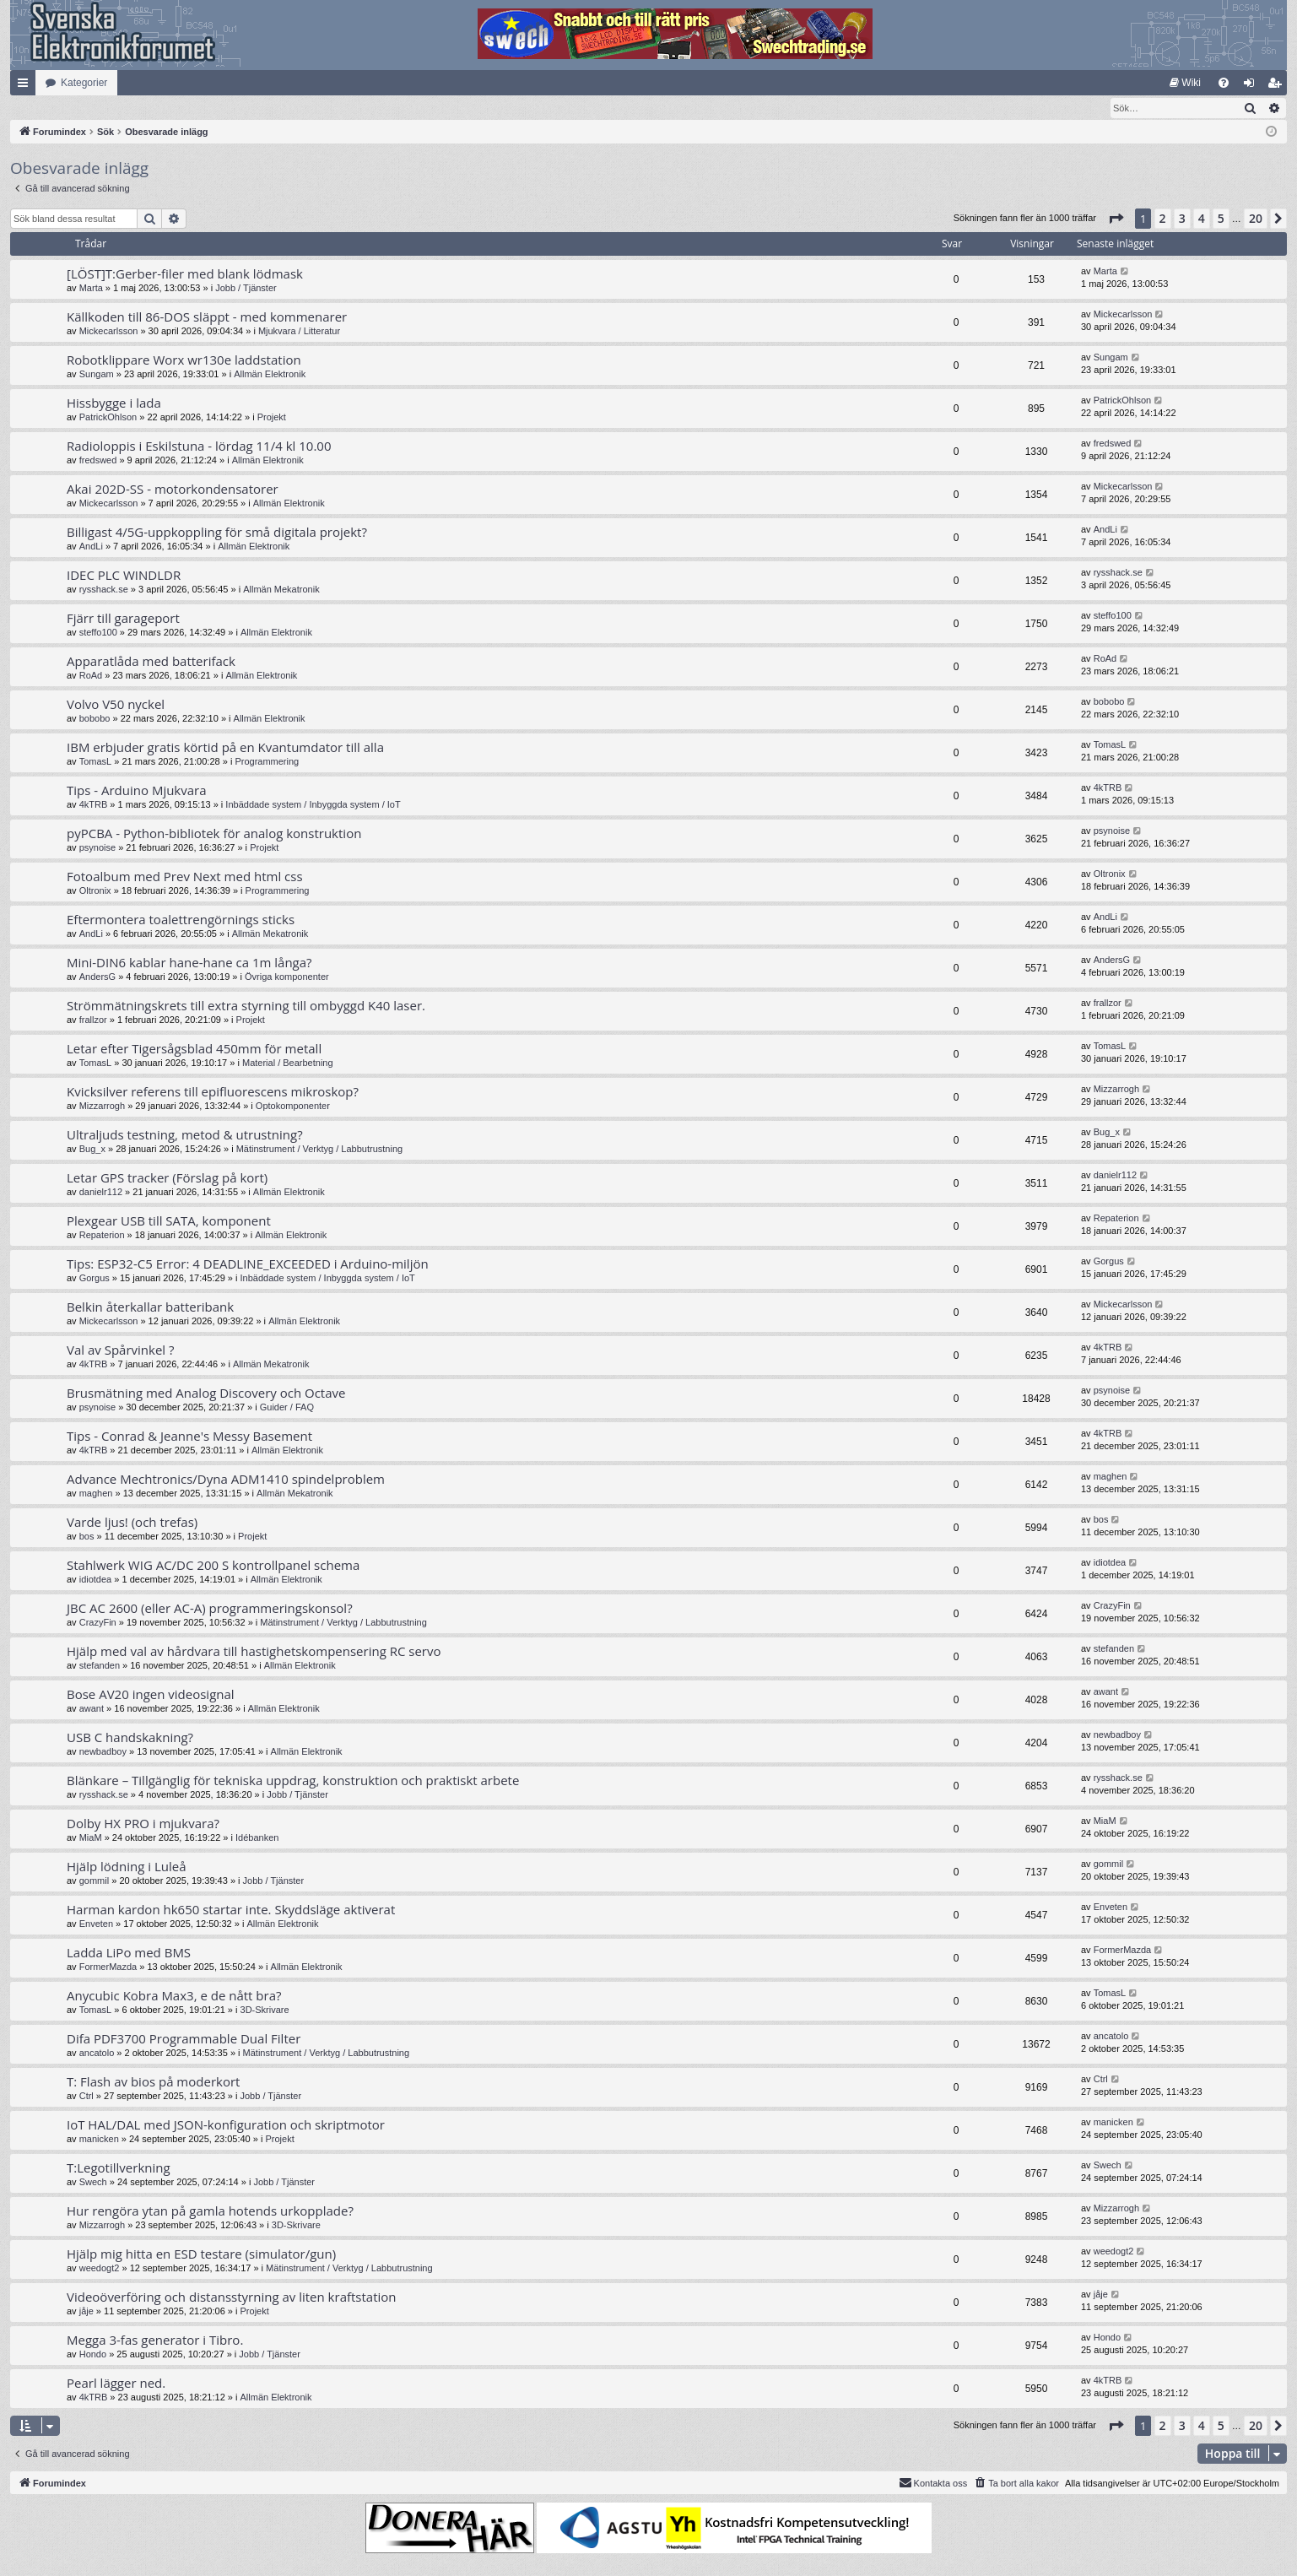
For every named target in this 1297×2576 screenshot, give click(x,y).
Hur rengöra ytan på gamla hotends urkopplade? (210, 2211)
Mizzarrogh (102, 1106)
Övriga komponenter (287, 977)
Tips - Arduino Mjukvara (137, 790)
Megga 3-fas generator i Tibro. (155, 2340)
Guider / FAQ (287, 1408)
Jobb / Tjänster (246, 289)
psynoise (97, 848)
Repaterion (102, 1236)
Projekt (271, 418)
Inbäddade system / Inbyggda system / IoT (312, 805)
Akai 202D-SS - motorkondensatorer (172, 489)
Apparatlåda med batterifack (151, 661)
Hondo (92, 2355)
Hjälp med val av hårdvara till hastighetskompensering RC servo (254, 1651)
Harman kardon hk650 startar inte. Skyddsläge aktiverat (231, 1910)
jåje (86, 2312)
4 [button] (1201, 219)
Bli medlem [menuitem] (1278, 86)
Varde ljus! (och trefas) (132, 1522)
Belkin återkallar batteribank (150, 1307)
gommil (94, 1881)
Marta (91, 289)
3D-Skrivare (264, 2010)
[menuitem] (1185, 82)
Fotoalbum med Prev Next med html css (185, 877)
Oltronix (95, 891)
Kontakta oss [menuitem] (933, 2483)
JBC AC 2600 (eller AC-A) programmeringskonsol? (210, 1608)
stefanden (99, 1666)
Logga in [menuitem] (1253, 86)
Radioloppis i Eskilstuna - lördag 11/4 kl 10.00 (199, 446)
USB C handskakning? (130, 1737)
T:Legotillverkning (118, 2168)
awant (91, 1709)
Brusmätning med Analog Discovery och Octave (206, 1393)
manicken (99, 2140)
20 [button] (1255, 219)
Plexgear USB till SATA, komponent (169, 1221)
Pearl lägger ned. (116, 2383)
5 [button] (1221, 219)
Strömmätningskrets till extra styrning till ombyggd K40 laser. (246, 1006)
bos (87, 1537)
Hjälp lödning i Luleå (126, 1867)
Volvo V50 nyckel (116, 704)
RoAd (91, 676)
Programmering (267, 762)
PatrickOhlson (108, 418)
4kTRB (93, 805)
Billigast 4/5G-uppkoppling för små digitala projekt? (217, 532)
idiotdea (95, 1580)
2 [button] (1162, 219)
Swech (93, 2183)
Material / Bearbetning (287, 1063)
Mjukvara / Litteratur (299, 332)
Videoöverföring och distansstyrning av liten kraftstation (232, 2297)
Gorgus (94, 1279)
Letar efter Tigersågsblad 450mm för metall (194, 1049)
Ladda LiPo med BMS (129, 1953)
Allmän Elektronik (269, 375)
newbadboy (103, 1752)
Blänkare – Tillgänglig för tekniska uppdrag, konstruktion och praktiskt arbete (293, 1780)
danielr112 (100, 1193)
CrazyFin (97, 1623)
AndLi (91, 547)
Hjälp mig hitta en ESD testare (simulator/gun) (201, 2254)
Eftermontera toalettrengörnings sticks (181, 920)
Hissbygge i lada (114, 403)
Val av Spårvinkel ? (121, 1350)
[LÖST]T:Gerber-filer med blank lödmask (185, 274)
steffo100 (98, 633)
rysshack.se (103, 590)
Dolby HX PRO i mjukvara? (143, 1824)
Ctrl (86, 2097)
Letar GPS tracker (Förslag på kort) (167, 1178)
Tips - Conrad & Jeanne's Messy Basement (189, 1436)
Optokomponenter (293, 1106)
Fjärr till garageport (123, 618)
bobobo (95, 719)
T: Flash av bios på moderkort (153, 2082)
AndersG (97, 977)
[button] (1115, 219)
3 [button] (1182, 219)
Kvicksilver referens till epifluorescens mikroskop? (213, 1092)
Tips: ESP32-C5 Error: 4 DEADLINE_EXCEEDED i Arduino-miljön (248, 1264)
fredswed (98, 461)
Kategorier (84, 83)
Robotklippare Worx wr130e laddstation (184, 360)
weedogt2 (99, 2269)
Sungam (96, 375)
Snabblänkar (26, 86)
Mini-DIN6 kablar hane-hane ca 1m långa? (189, 963)
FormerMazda (108, 1967)
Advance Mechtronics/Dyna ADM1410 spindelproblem (226, 1479)
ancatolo (97, 2053)
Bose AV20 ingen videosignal (151, 1694)
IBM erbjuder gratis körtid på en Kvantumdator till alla (225, 747)
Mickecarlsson (108, 332)
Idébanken (256, 1838)
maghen (96, 1494)
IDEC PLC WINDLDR (124, 575)
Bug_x (92, 1150)
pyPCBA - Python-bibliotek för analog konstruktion (214, 833)
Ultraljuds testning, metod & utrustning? (185, 1135)
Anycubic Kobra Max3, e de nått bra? (174, 1996)
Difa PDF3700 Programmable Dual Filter (183, 2039)
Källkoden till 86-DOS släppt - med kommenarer (207, 317)
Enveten (96, 1924)
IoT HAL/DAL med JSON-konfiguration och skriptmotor (226, 2125)
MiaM (90, 1838)
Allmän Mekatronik (281, 590)
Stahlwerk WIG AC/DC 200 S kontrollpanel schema (213, 1565)
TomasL (95, 762)
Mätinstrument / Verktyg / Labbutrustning (319, 1150)
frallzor (93, 1020)
